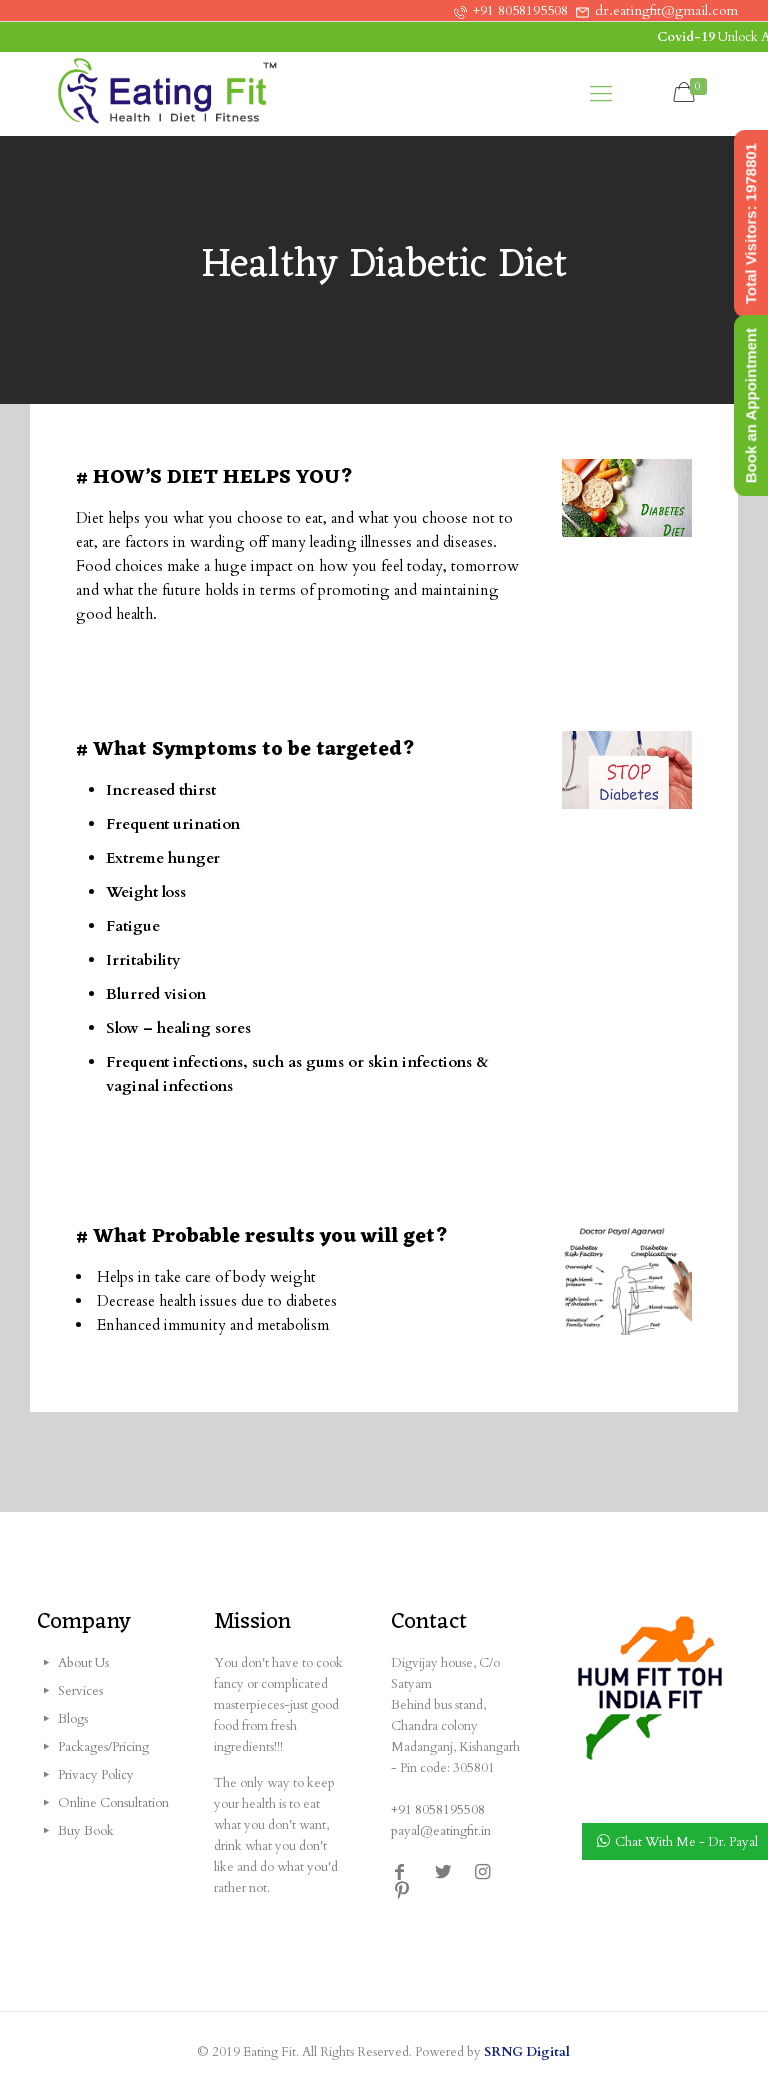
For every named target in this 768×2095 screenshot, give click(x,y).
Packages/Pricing (103, 1747)
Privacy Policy (96, 1775)
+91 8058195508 (520, 10)
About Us (83, 1663)
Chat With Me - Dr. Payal (686, 1842)
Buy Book (86, 1831)
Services (80, 1691)
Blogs (73, 1719)
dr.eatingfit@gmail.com (666, 10)
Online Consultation (113, 1803)
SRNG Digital (527, 2052)
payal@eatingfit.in (441, 1831)
